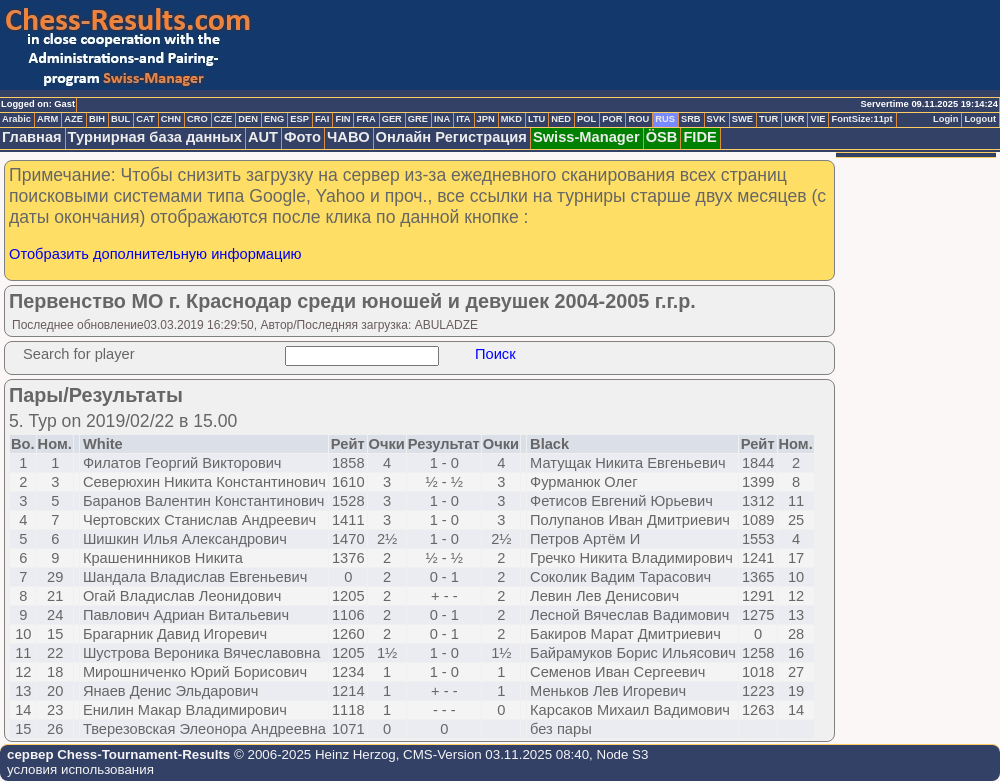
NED (561, 119)
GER (392, 119)
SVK (716, 119)
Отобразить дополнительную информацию (155, 254)
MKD (511, 119)
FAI (322, 119)
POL (586, 119)
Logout (980, 119)
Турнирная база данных (155, 137)
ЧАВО (348, 137)
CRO (197, 119)
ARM (47, 119)
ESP (299, 119)
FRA (365, 119)
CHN (171, 119)
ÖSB (662, 137)
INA (442, 119)
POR (612, 119)
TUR (768, 119)
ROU (638, 119)
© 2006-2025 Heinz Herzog (312, 754)
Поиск (495, 354)
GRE (418, 119)
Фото (302, 137)
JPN (486, 119)
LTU (536, 119)
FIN (342, 119)
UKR (794, 119)
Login (945, 119)
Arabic (16, 119)
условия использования (80, 769)
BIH (97, 119)
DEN (248, 119)
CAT (145, 119)
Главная (32, 137)
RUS (665, 119)
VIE (817, 119)
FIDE (699, 137)
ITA (463, 119)
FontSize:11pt (861, 119)
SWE (742, 119)
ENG (274, 119)
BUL (120, 119)
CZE (223, 119)
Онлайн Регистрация (451, 137)
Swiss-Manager (586, 137)
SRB (691, 119)
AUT (263, 137)
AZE (73, 119)
